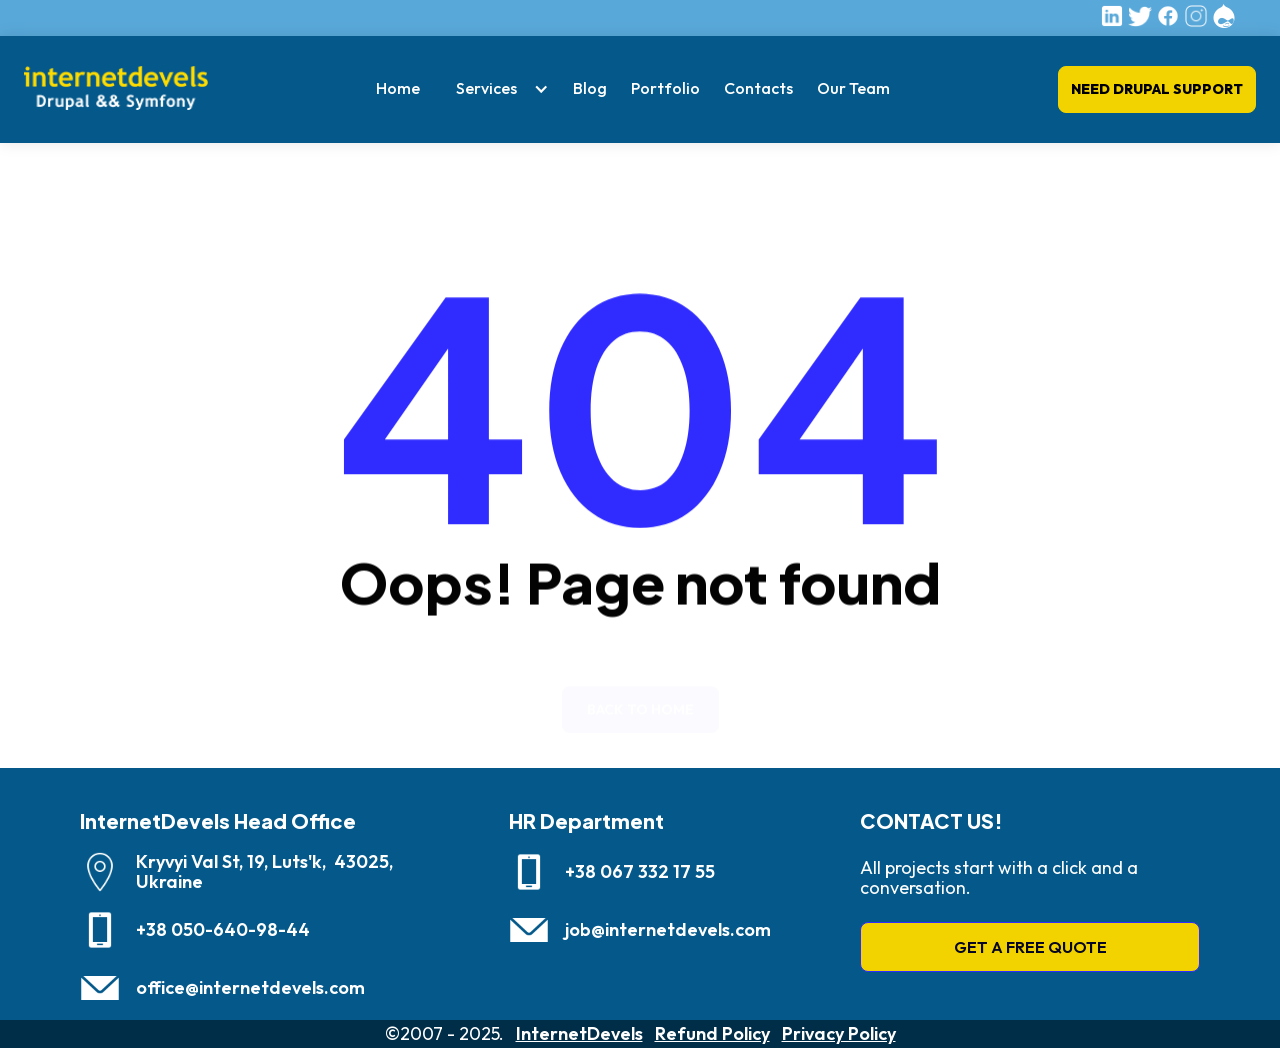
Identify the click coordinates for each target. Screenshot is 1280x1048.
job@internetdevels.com (668, 930)
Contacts (758, 88)
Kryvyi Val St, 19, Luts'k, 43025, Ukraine (264, 872)
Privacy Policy (839, 1034)
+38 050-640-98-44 (223, 930)
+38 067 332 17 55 (640, 872)
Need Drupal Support (1157, 89)
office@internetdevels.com (250, 988)
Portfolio (665, 88)
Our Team (853, 88)
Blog (590, 88)
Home (398, 88)
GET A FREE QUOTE (1030, 947)
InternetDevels (579, 1034)
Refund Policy (712, 1034)
